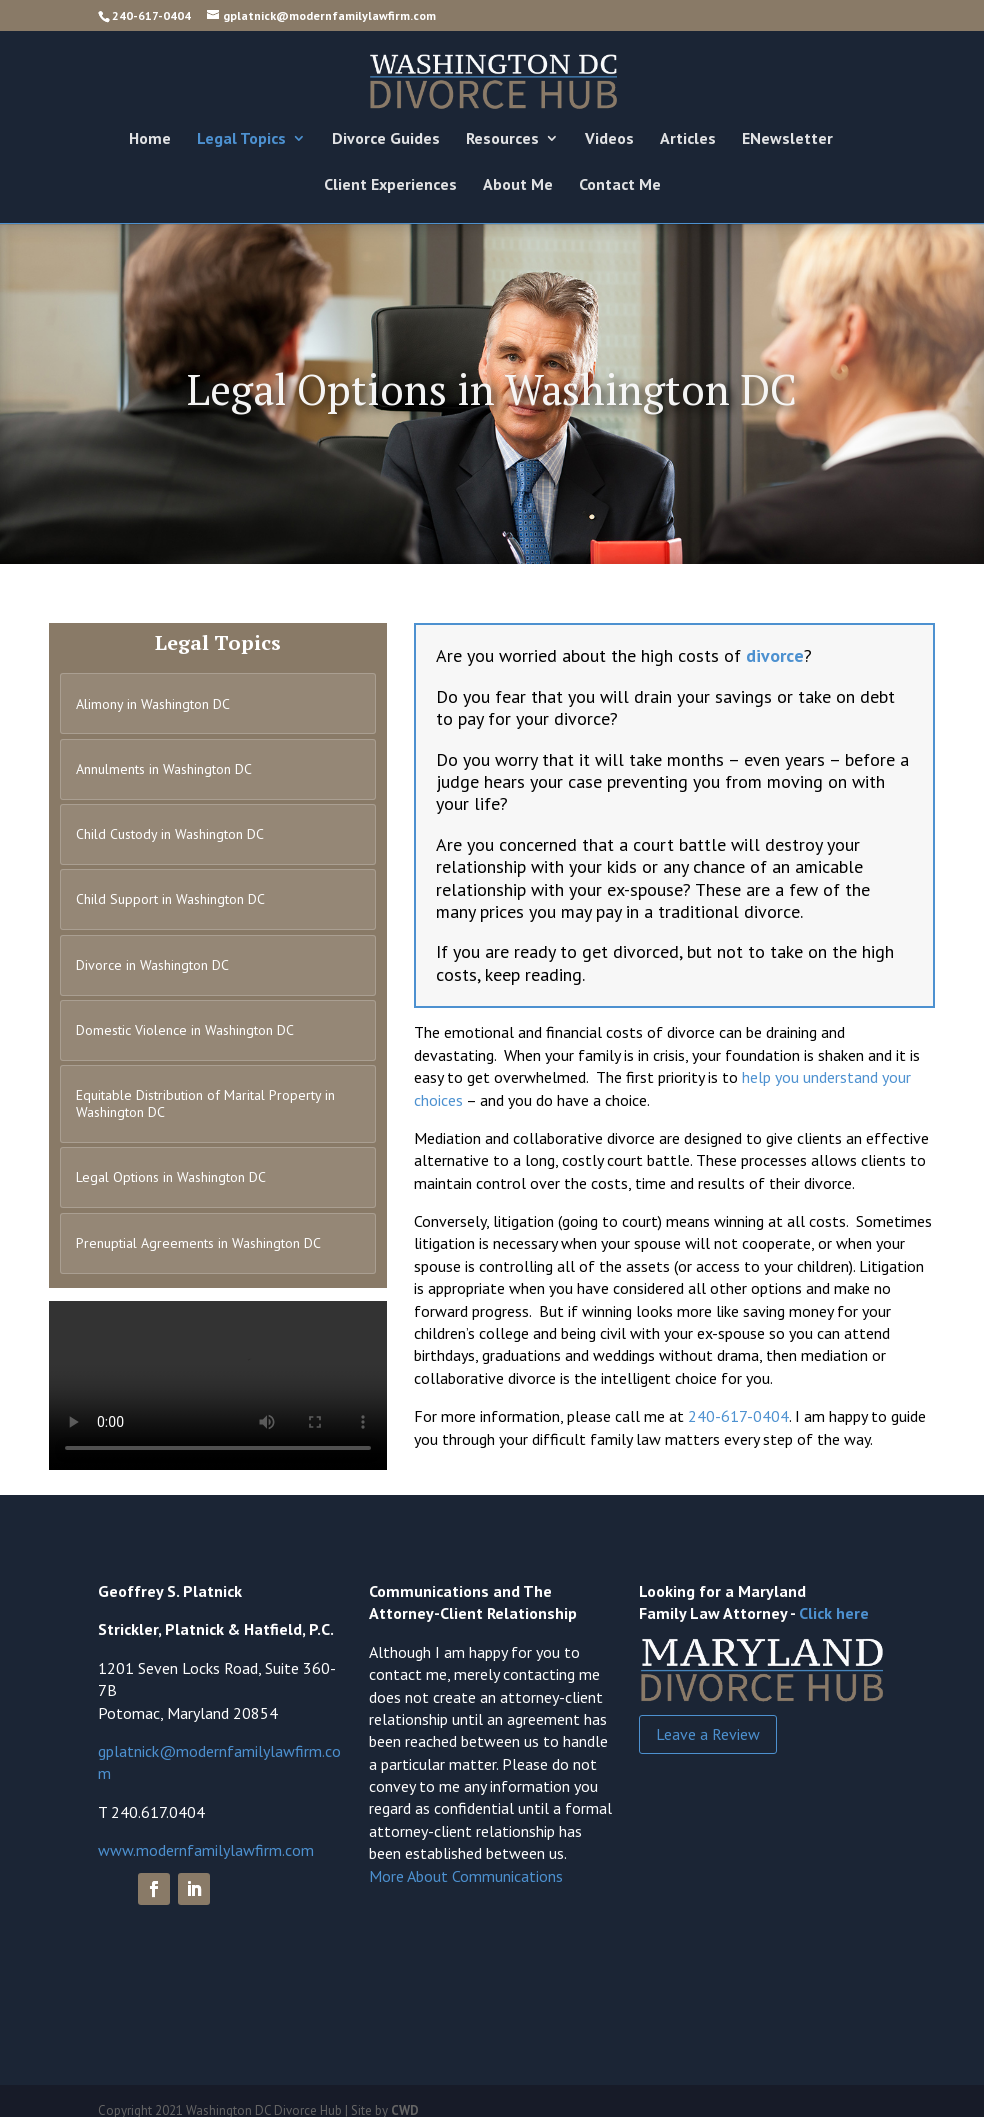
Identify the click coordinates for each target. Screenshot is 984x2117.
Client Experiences (390, 185)
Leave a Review (708, 1720)
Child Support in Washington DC (170, 894)
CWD (405, 2096)
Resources (502, 139)
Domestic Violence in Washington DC (185, 1021)
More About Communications (466, 1862)
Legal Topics (241, 139)
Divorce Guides (386, 139)
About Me (518, 185)
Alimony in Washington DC (153, 703)
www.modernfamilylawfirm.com (206, 1836)
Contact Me (620, 185)
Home (150, 139)
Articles (688, 139)
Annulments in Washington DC (164, 766)
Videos (609, 139)
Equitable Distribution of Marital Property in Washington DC (205, 1093)
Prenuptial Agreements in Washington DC (198, 1229)
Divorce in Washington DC (152, 958)
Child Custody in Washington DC (170, 830)
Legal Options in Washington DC (171, 1166)
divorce (775, 655)
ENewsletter (787, 139)
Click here (834, 1599)
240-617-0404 (151, 15)
